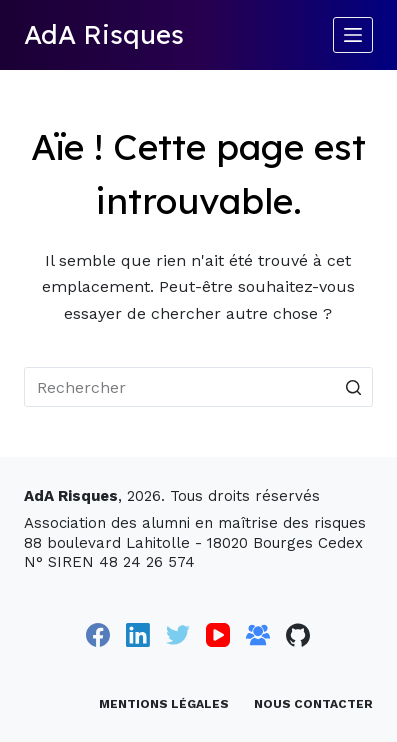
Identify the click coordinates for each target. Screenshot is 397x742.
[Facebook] (98, 635)
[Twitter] (178, 635)
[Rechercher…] (198, 387)
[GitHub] (298, 635)
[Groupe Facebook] (258, 635)
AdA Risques (104, 34)
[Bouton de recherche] (353, 387)
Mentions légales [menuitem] (164, 704)
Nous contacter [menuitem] (313, 704)
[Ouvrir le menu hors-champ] (353, 35)
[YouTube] (218, 635)
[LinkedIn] (138, 635)
